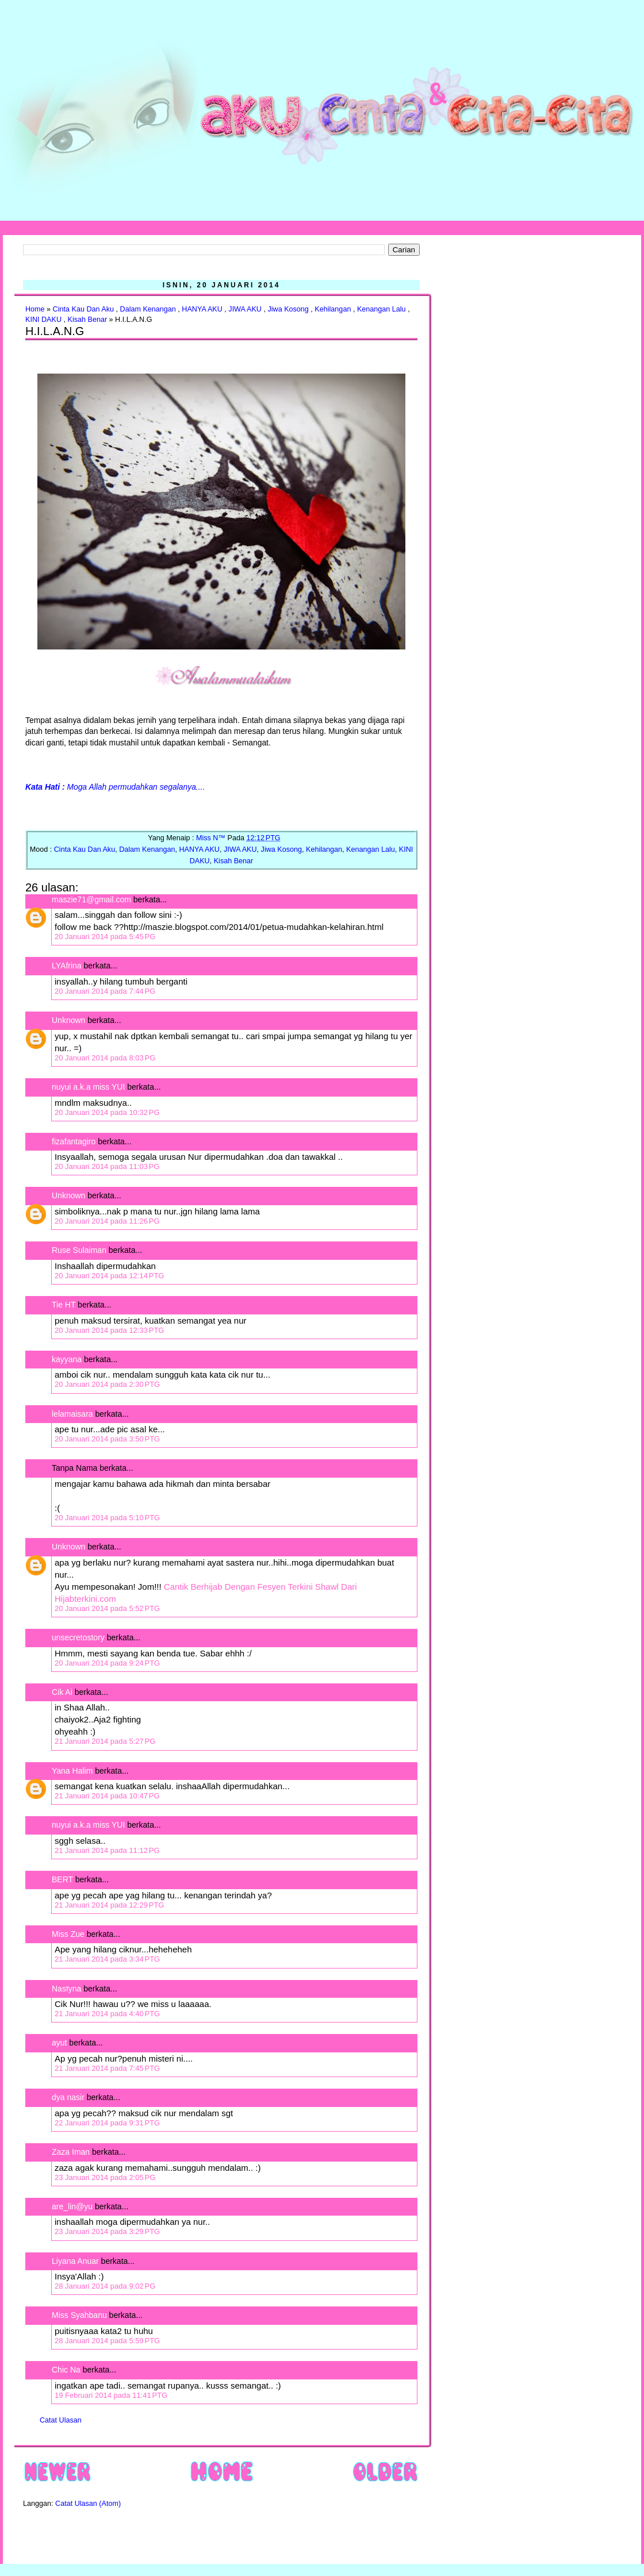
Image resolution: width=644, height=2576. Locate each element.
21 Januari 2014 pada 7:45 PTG (107, 2068)
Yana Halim (72, 1770)
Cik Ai (62, 1692)
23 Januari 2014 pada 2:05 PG (105, 2177)
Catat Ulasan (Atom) (88, 2504)
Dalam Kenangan (148, 309)
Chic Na (66, 2369)
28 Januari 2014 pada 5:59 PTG (107, 2340)
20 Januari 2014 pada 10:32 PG (107, 1112)
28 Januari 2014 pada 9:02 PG (105, 2286)
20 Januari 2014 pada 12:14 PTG (109, 1275)
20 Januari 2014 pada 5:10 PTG (107, 1517)
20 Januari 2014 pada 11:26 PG (107, 1221)
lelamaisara (72, 1413)
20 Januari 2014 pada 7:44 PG (105, 991)
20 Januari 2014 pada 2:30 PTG (107, 1384)
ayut (59, 2042)
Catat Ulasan (61, 2420)
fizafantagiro (73, 1141)
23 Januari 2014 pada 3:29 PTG (107, 2231)
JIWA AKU (245, 309)
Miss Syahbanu (79, 2315)
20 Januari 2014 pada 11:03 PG (107, 1166)
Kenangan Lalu (381, 309)
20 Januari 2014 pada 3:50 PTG (107, 1439)
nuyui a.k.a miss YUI (88, 1086)
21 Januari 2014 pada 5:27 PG (105, 1741)
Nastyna (66, 1988)
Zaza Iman (71, 2151)
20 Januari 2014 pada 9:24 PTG (107, 1663)
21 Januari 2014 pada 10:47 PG (107, 1795)
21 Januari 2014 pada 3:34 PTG (107, 1959)
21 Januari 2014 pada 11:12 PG (107, 1850)
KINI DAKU (43, 320)
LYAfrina (67, 965)
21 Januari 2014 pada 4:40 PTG (107, 2013)
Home (35, 309)
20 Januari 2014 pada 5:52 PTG (107, 1608)
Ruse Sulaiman (80, 1250)
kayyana (67, 1359)
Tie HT (63, 1304)
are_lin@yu (72, 2206)
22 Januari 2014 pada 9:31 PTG (107, 2123)
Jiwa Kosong (287, 309)
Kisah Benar (87, 320)
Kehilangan (333, 309)
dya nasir (68, 2097)
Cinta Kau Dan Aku (83, 309)
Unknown (68, 1020)
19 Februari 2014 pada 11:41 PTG (111, 2395)
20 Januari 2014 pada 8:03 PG (105, 1058)
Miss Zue (68, 1934)
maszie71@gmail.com (91, 899)
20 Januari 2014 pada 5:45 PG (105, 936)
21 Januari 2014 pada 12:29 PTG (109, 1905)
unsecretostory (78, 1637)
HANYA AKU (202, 309)
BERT (62, 1879)
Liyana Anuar (75, 2261)
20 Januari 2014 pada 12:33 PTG (109, 1330)
